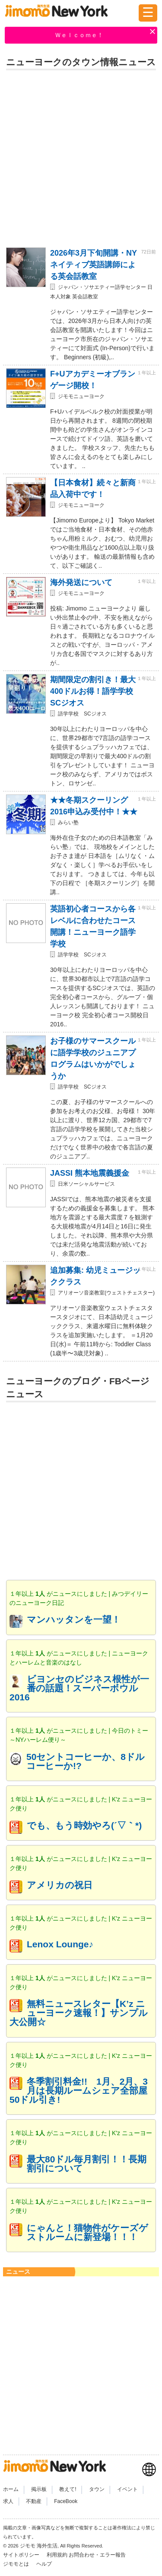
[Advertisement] (81, 157)
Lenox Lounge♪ (60, 1944)
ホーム (11, 2489)
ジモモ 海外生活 (38, 2546)
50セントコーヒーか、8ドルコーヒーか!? (85, 1761)
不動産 (33, 2501)
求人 (8, 2501)
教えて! (67, 2489)
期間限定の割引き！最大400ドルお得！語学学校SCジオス (93, 691)
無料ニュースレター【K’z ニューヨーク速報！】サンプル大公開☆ (79, 2013)
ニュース (18, 2271)
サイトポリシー (22, 2555)
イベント (127, 2489)
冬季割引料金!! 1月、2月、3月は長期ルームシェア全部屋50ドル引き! (79, 2090)
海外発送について (81, 582)
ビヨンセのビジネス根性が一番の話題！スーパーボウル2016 (79, 1688)
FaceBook (65, 2501)
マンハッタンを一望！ (74, 1619)
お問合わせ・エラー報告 (98, 2555)
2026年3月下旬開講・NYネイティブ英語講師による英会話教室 (93, 265)
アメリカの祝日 (59, 1885)
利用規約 (57, 2555)
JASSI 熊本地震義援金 (89, 1173)
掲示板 (39, 2489)
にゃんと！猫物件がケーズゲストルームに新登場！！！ (87, 2232)
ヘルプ (44, 2564)
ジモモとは (16, 2564)
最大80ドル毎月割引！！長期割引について (86, 2163)
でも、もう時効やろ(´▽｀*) (84, 1825)
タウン (97, 2489)
